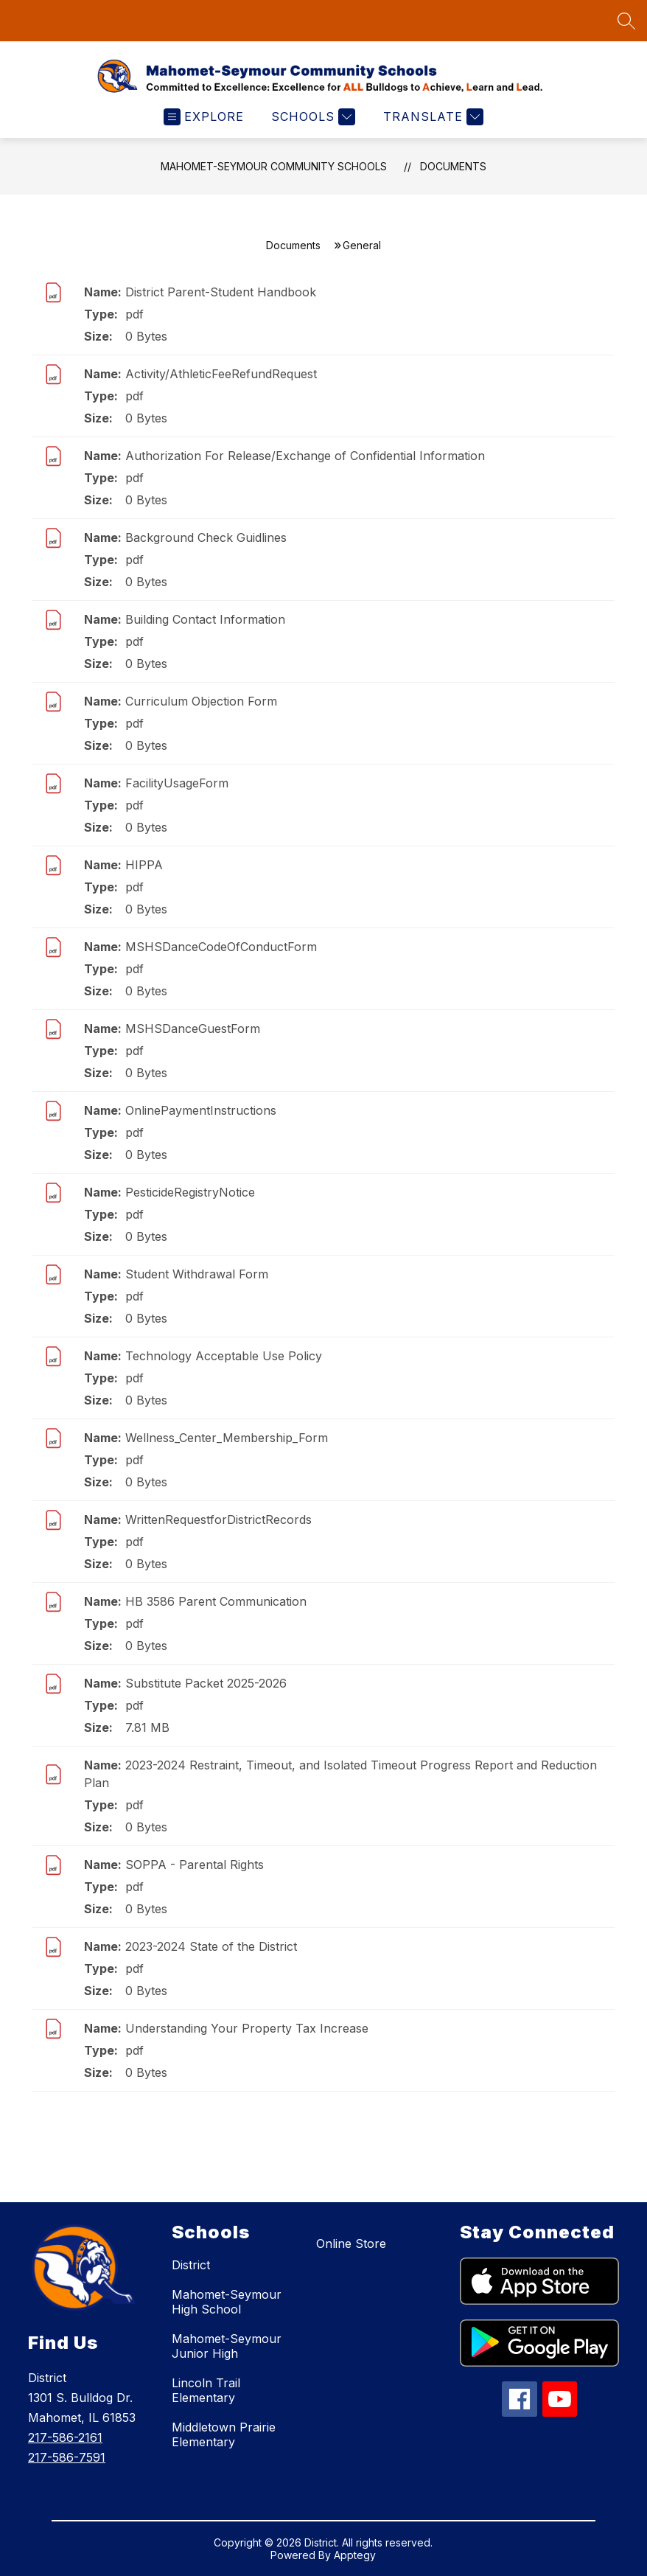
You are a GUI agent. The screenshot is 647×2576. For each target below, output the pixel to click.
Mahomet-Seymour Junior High (226, 2346)
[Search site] (626, 20)
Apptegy (355, 2555)
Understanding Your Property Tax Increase (246, 2028)
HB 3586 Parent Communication (216, 1601)
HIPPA (144, 864)
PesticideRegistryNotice (190, 1192)
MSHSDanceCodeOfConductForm (221, 946)
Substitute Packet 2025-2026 (206, 1683)
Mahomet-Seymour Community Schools (274, 166)
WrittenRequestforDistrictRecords (218, 1519)
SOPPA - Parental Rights (194, 1864)
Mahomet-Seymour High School (226, 2301)
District (191, 2265)
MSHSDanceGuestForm (192, 1028)
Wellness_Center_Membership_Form (226, 1437)
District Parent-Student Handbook (220, 292)
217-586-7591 (66, 2457)
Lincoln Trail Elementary (206, 2390)
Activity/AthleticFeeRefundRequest (221, 373)
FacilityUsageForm (176, 783)
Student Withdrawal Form (196, 1274)
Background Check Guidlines (206, 537)
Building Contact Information (205, 619)
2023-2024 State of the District (211, 1946)
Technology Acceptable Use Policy (223, 1355)
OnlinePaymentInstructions (200, 1110)
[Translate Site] (431, 117)
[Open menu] (204, 117)
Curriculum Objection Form (201, 701)
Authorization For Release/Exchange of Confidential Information (305, 455)
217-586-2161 (65, 2437)
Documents (453, 166)
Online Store (351, 2243)
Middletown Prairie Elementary (224, 2434)
